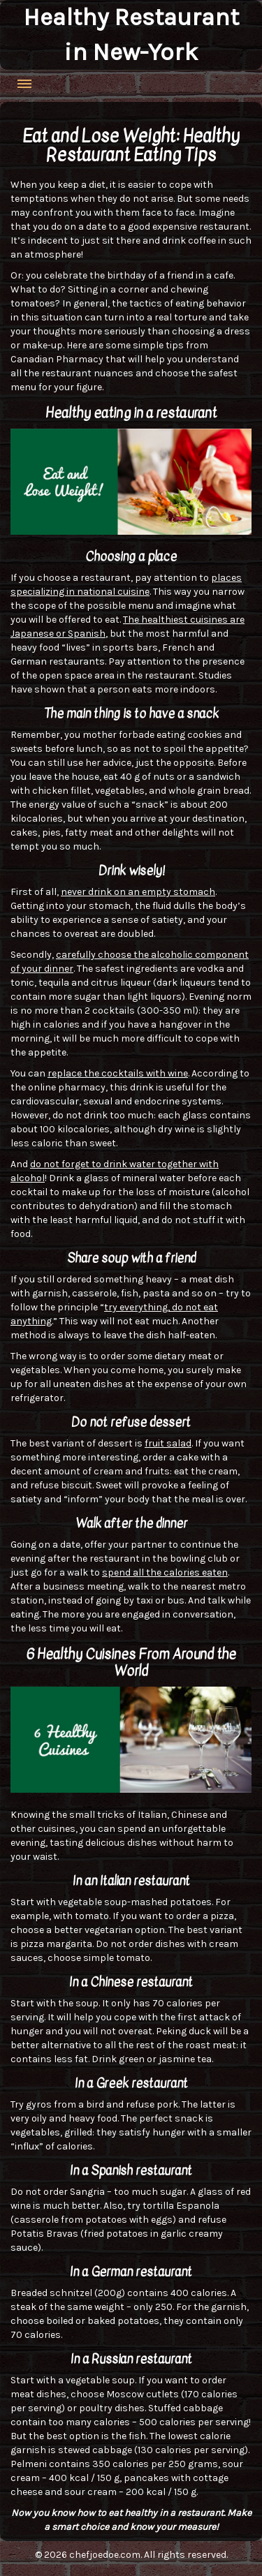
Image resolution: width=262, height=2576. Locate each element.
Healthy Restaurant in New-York (131, 34)
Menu (24, 84)
